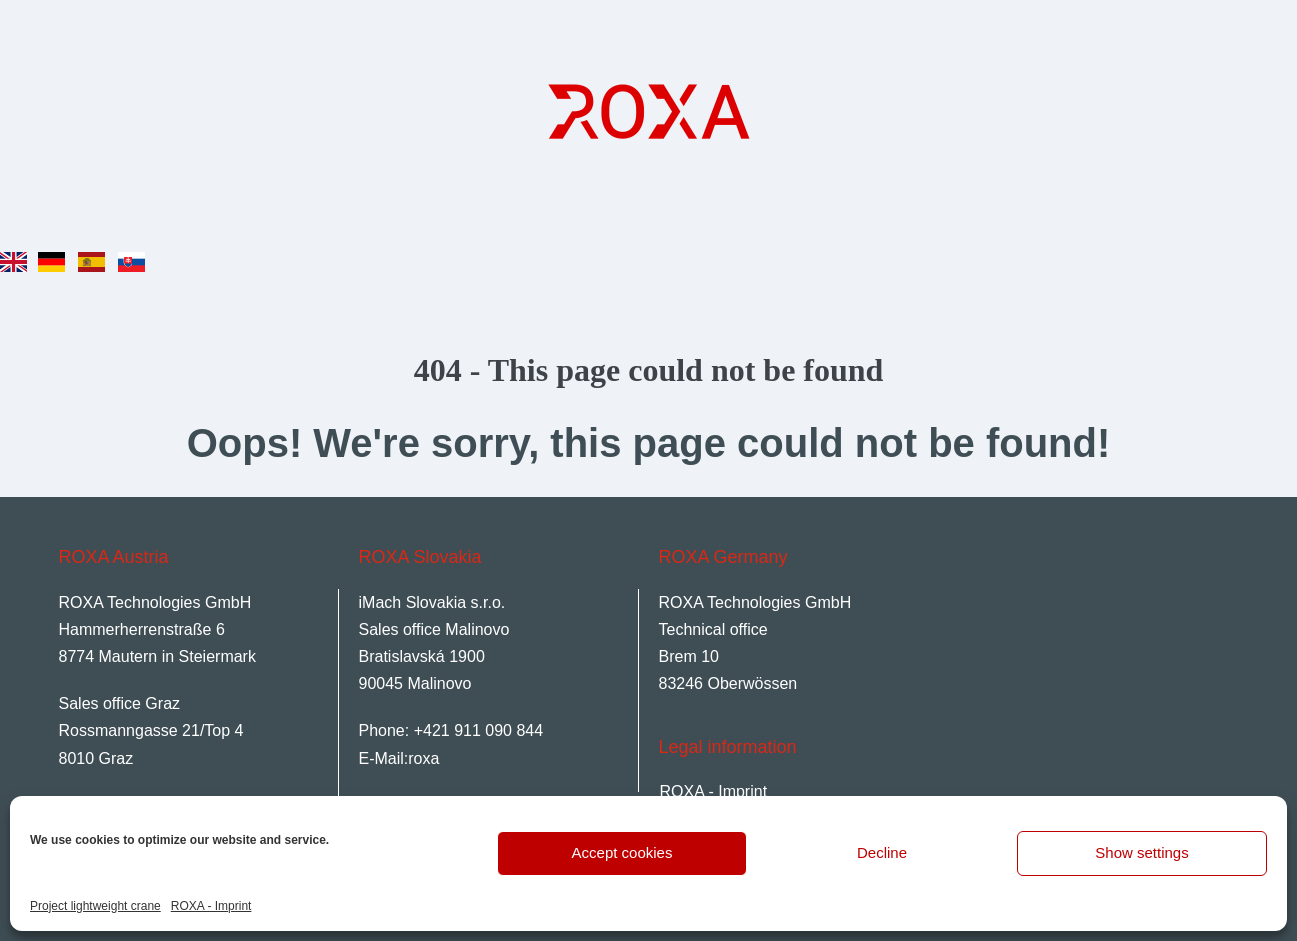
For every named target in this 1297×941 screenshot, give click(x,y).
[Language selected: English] (78, 246)
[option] (56, 253)
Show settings (1141, 852)
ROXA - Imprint (211, 906)
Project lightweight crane (95, 906)
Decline (882, 852)
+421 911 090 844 (478, 730)
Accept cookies (622, 852)
